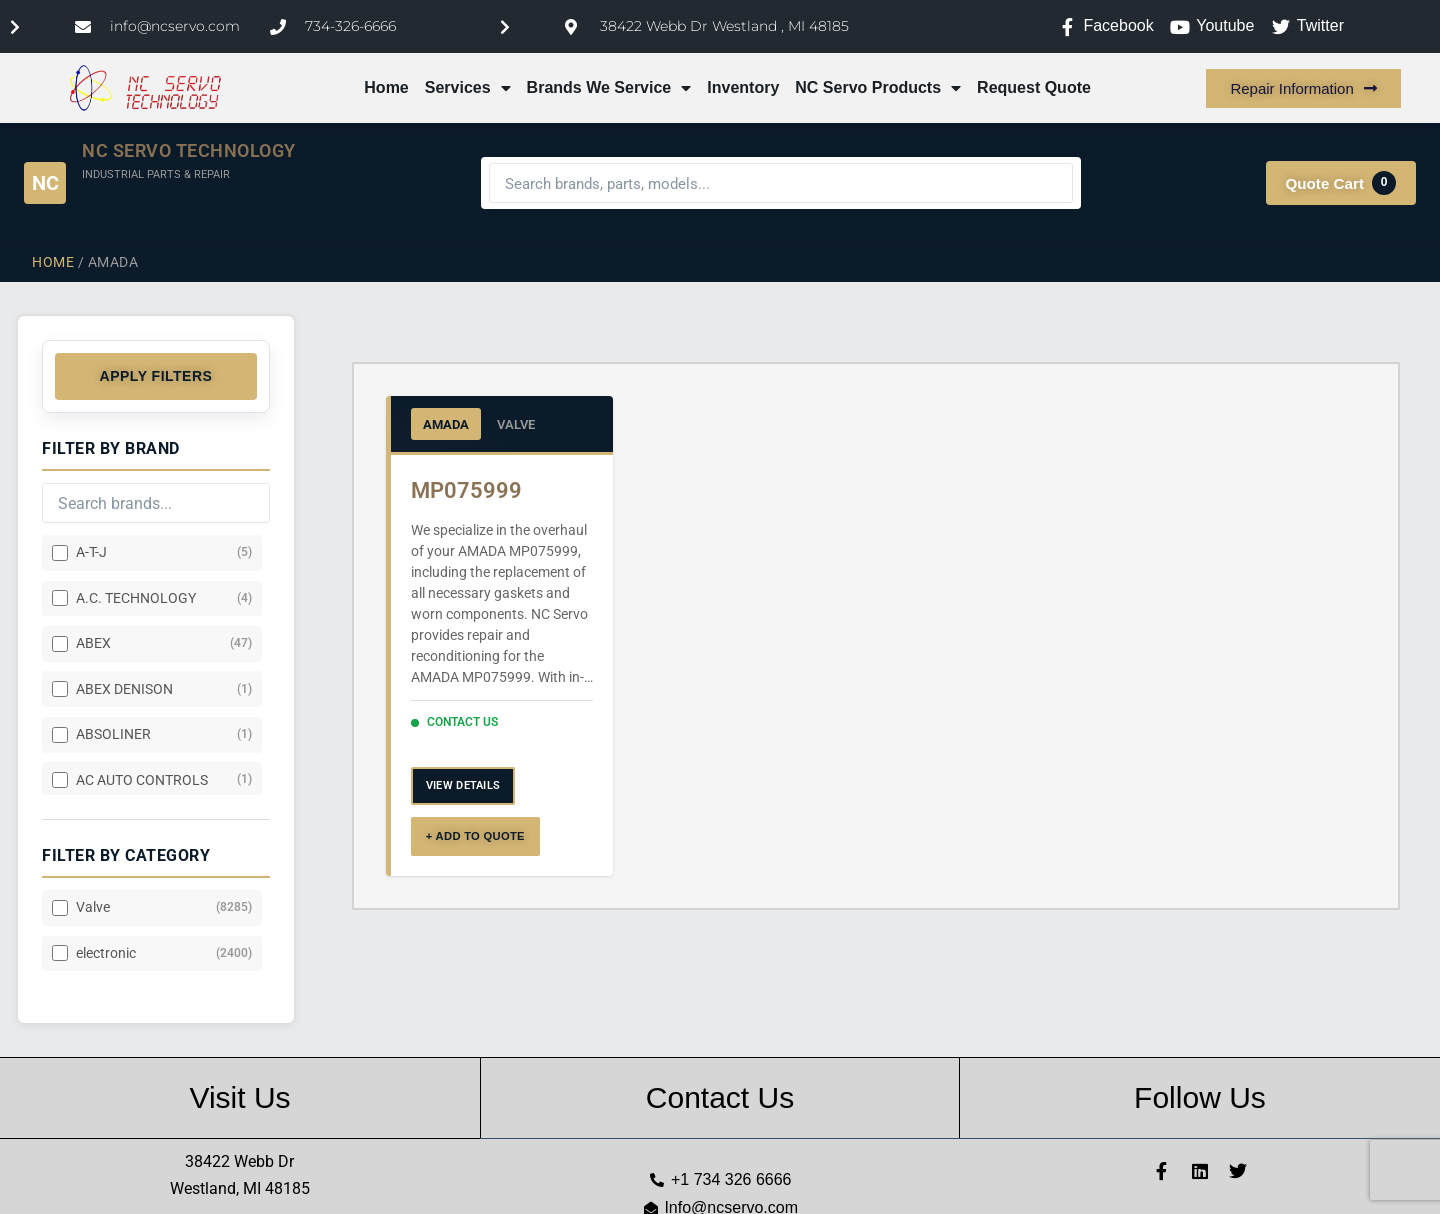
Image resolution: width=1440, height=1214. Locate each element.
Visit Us (239, 1097)
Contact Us (720, 1097)
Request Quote (1034, 87)
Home (386, 87)
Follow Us (1200, 1097)
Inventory (743, 87)
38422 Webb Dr (239, 1161)
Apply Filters (156, 376)
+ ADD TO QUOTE (475, 836)
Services (468, 88)
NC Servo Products (878, 88)
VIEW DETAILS (463, 785)
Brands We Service (609, 88)
